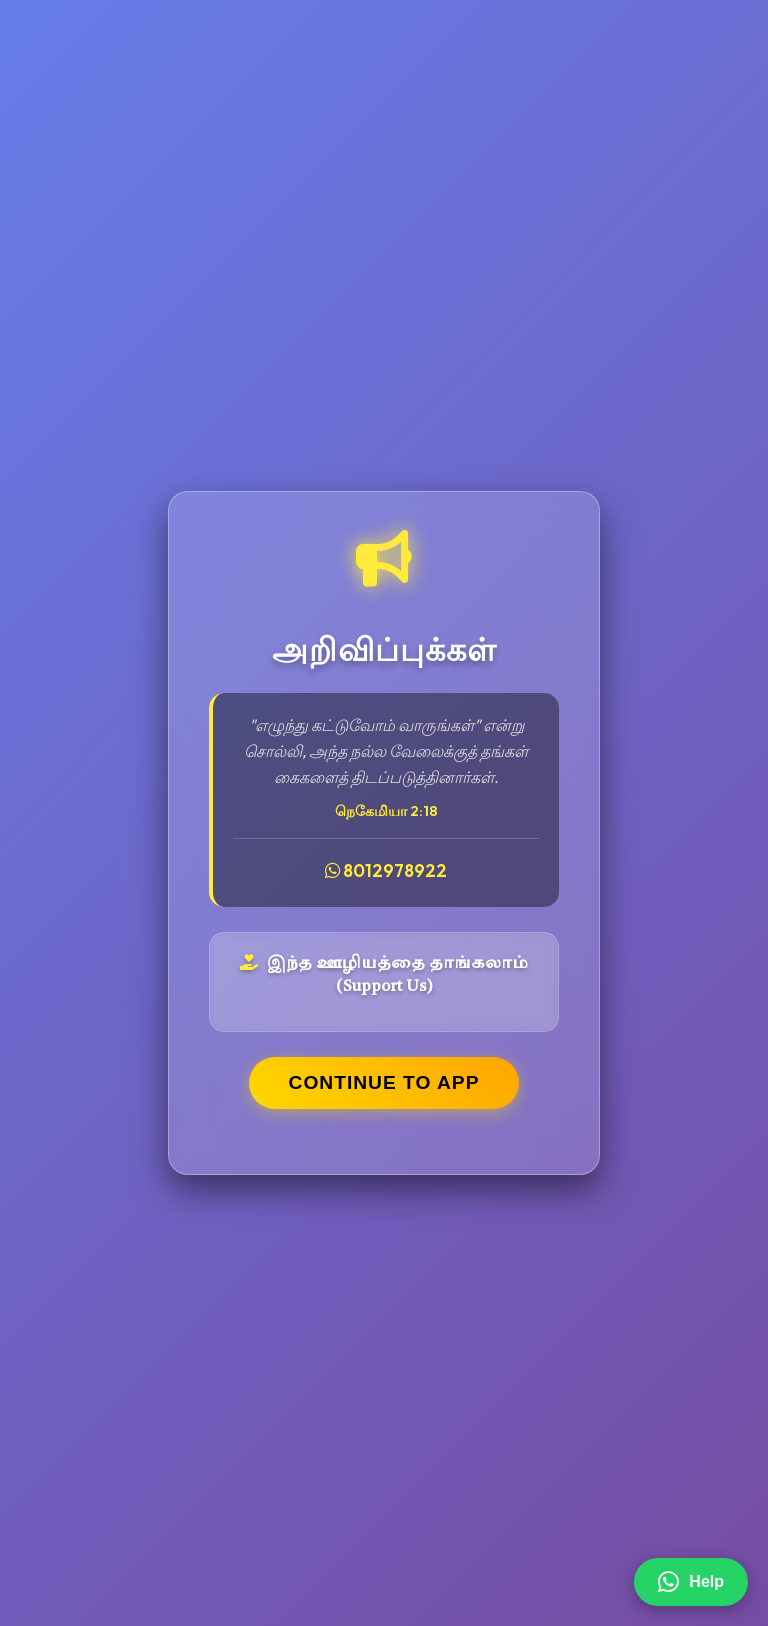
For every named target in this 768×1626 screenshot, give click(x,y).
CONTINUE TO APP (384, 1082)
